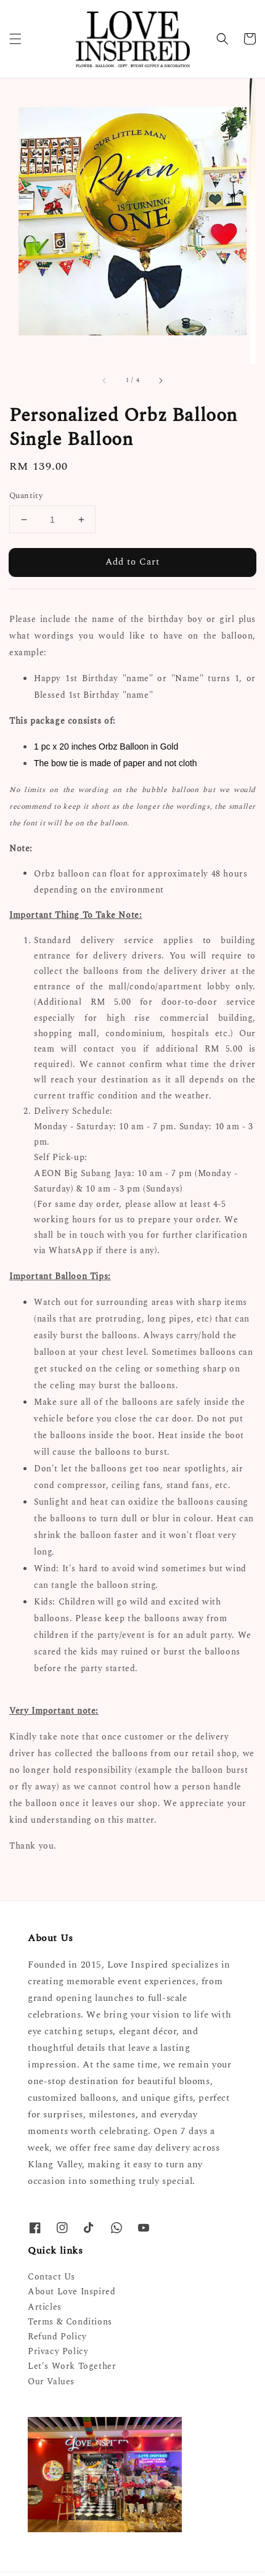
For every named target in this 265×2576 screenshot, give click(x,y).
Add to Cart (132, 562)
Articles (45, 2306)
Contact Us (51, 2276)
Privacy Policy (58, 2351)
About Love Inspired (71, 2291)
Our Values (51, 2381)
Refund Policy (57, 2336)
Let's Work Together (72, 2366)
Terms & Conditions (70, 2321)
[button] (15, 38)
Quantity (26, 496)
